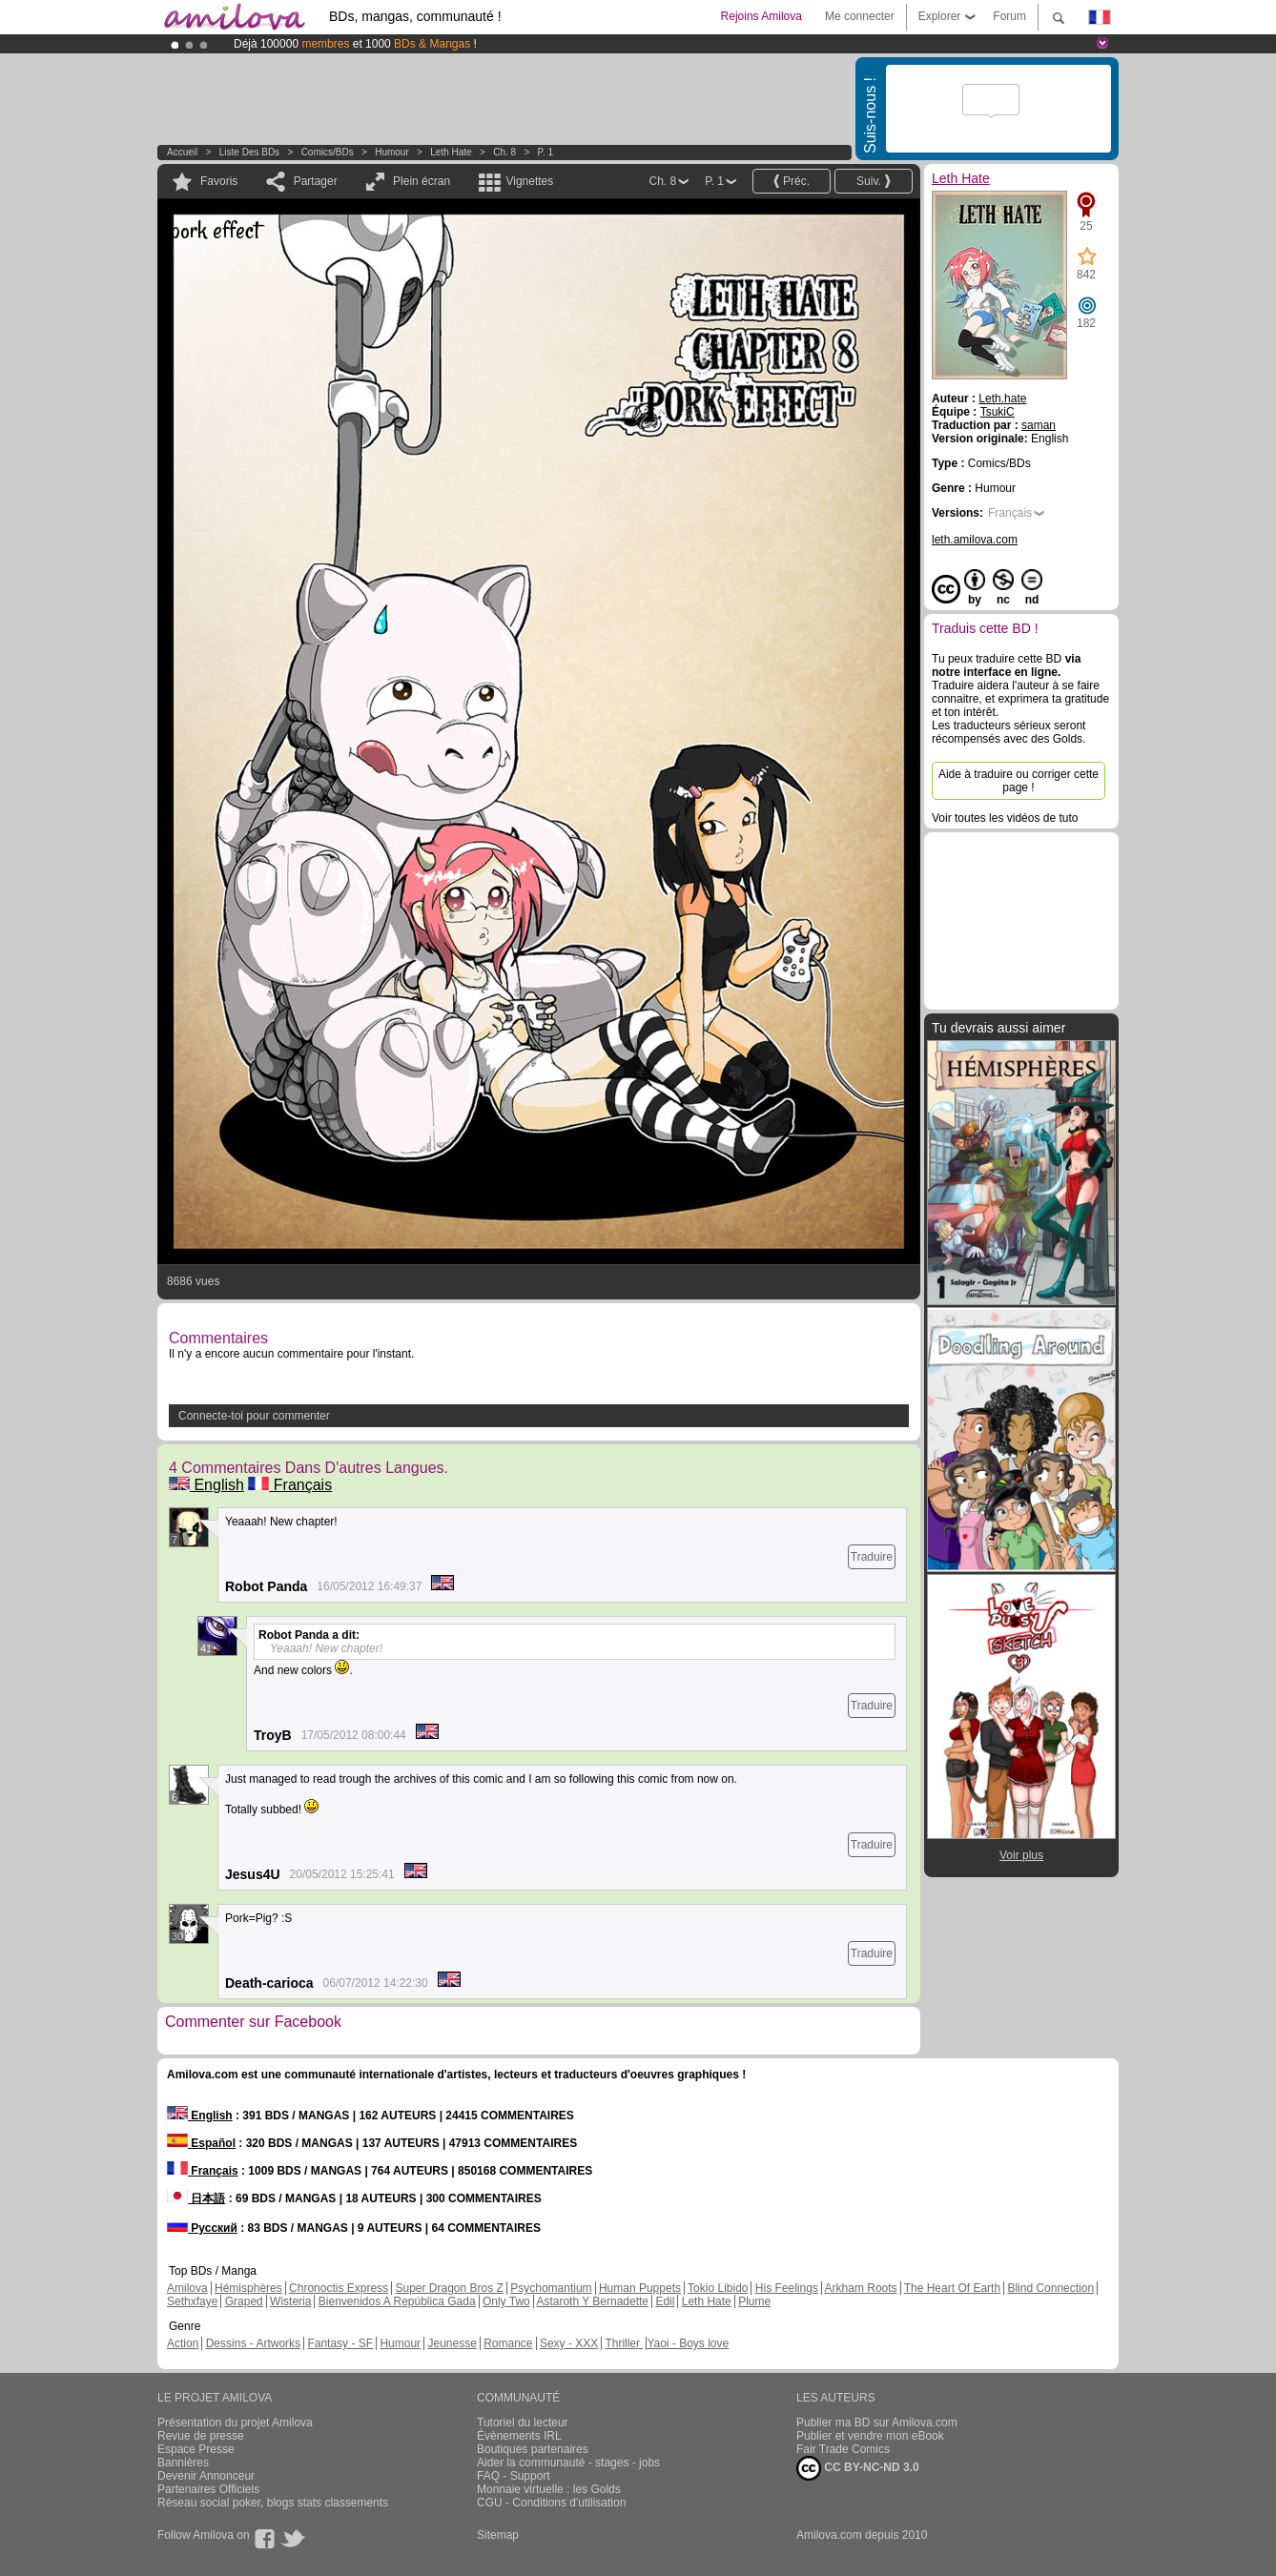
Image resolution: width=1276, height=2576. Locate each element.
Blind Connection (1050, 2288)
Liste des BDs (249, 152)
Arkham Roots (861, 2288)
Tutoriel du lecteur (522, 2422)
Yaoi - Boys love (688, 2343)
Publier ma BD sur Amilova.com (876, 2422)
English (206, 1485)
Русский (202, 2228)
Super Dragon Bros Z (449, 2288)
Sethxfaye (192, 2301)
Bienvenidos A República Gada (397, 2301)
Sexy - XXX (569, 2343)
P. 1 (546, 152)
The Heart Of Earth (952, 2288)
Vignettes (529, 181)
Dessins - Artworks (253, 2343)
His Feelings (786, 2288)
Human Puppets (640, 2288)
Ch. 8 (504, 152)
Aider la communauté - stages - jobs (568, 2462)
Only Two (506, 2301)
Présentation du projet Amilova (235, 2422)
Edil (664, 2301)
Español (201, 2143)
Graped (244, 2301)
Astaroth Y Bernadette (592, 2301)
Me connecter (860, 16)
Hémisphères (248, 2288)
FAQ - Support (513, 2476)
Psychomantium (550, 2288)
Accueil (182, 152)
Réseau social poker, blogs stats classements (272, 2502)
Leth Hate (450, 152)
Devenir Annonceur (206, 2476)
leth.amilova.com (975, 539)
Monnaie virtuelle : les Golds (549, 2489)
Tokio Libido (718, 2288)
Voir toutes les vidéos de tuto (1005, 818)
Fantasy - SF (340, 2343)
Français (290, 1485)
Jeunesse (451, 2343)
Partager (316, 181)
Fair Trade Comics (843, 2449)
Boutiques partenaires (532, 2449)
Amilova (187, 2288)
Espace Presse (196, 2449)
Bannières (183, 2462)
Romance (508, 2343)
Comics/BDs (327, 152)
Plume (754, 2301)
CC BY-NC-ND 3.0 (857, 2468)
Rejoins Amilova (761, 16)
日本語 (196, 2198)
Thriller (624, 2343)
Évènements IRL (519, 2436)
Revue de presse (200, 2436)
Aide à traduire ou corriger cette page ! (1018, 780)
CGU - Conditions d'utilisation (551, 2502)
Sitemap (498, 2535)
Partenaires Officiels (208, 2489)
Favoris (218, 181)
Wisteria (290, 2301)
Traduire (872, 1557)
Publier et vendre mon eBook (870, 2436)
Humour (392, 152)
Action (182, 2343)
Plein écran (421, 181)
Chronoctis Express (338, 2288)
